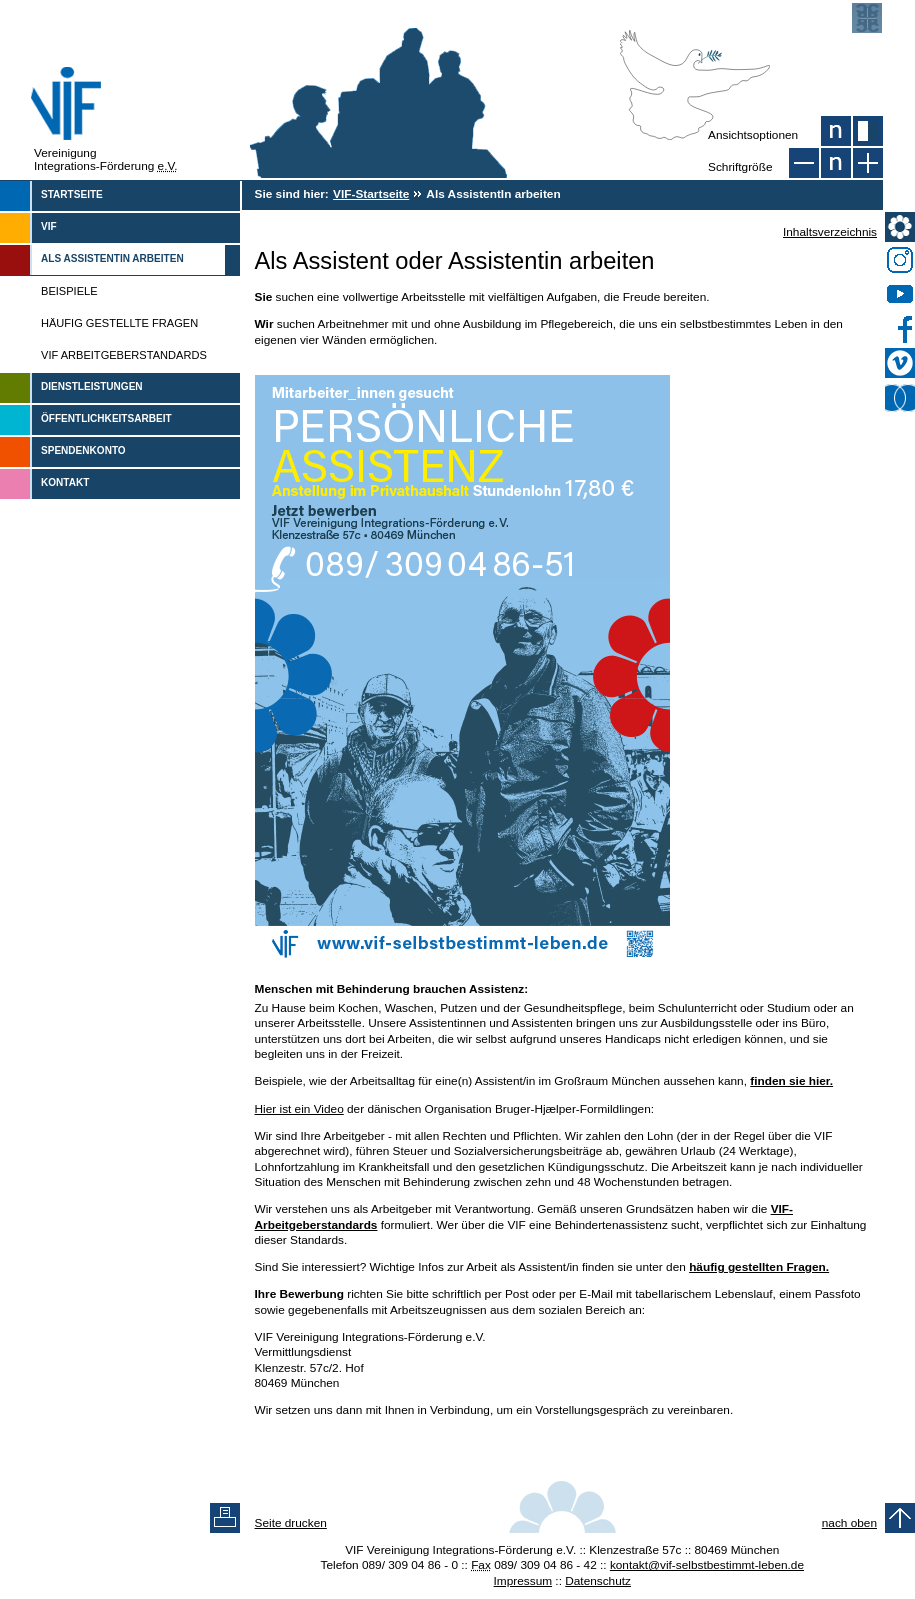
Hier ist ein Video (299, 1109)
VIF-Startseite (371, 194)
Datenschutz (598, 1581)
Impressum (523, 1581)
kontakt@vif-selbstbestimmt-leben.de (707, 1565)
